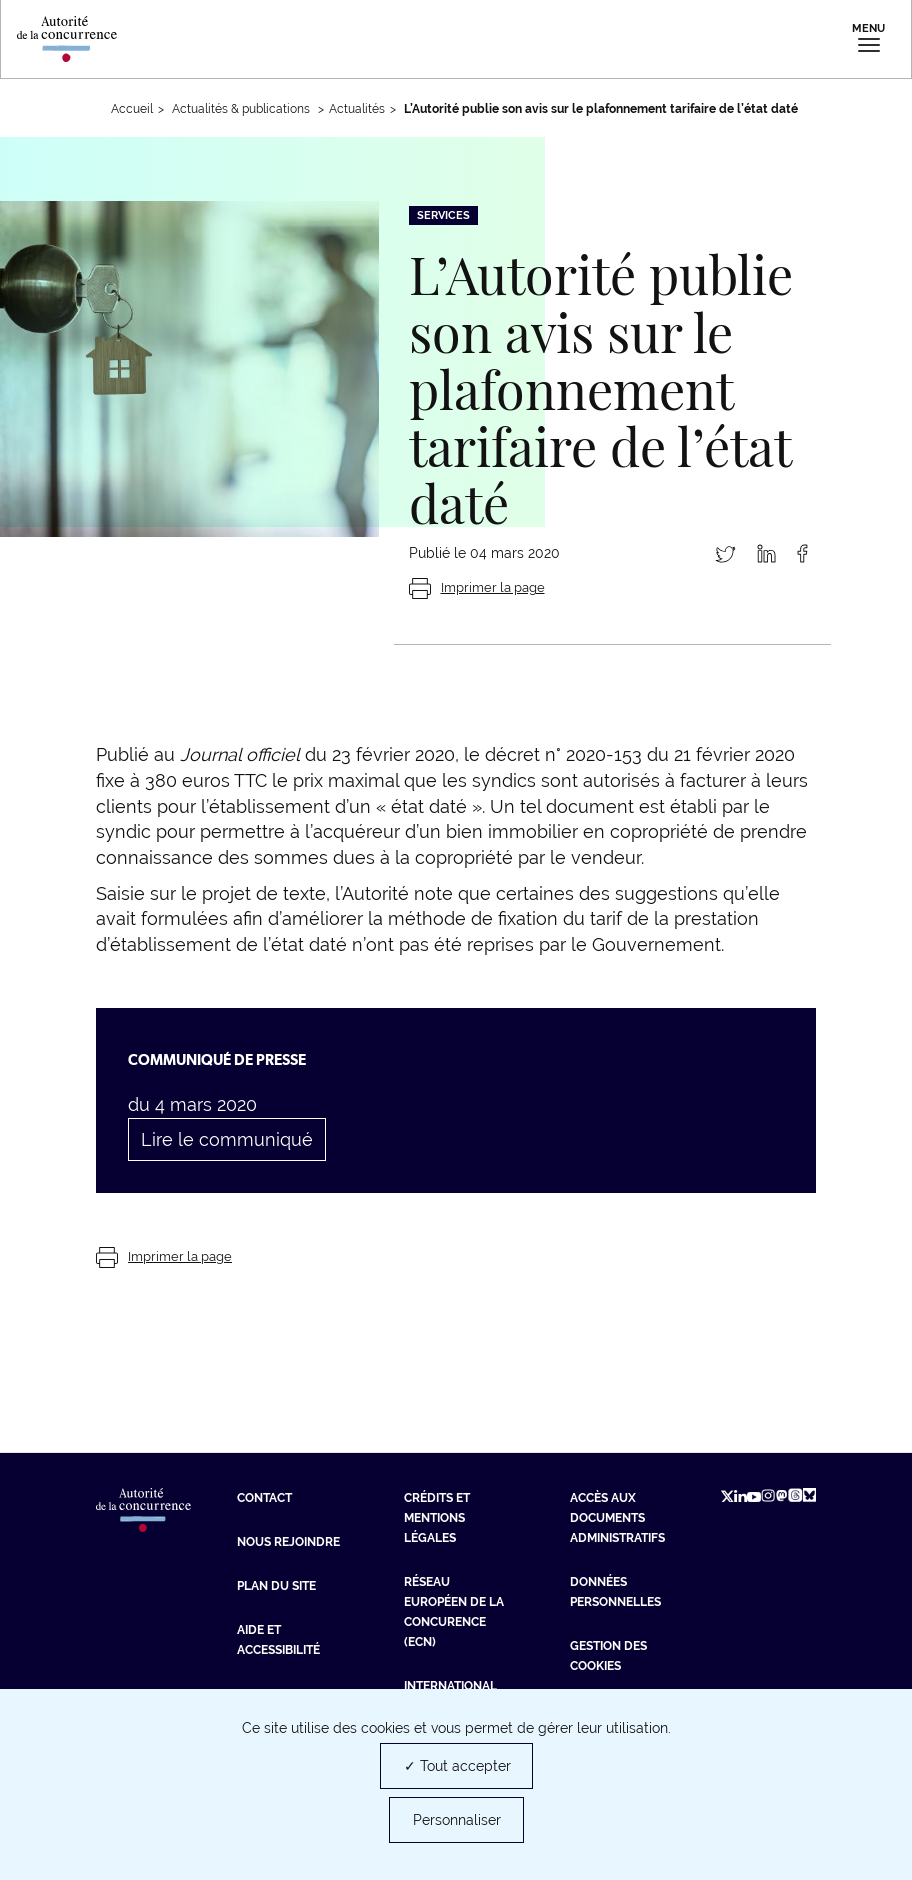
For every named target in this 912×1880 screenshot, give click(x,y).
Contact (264, 1498)
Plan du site (276, 1586)
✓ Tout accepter (457, 1766)
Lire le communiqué (227, 1139)
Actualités (357, 109)
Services (443, 215)
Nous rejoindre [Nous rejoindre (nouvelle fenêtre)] (288, 1542)
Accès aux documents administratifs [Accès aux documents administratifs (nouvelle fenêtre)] (617, 1518)
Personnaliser (457, 1820)
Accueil (132, 109)
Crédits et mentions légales (437, 1518)
